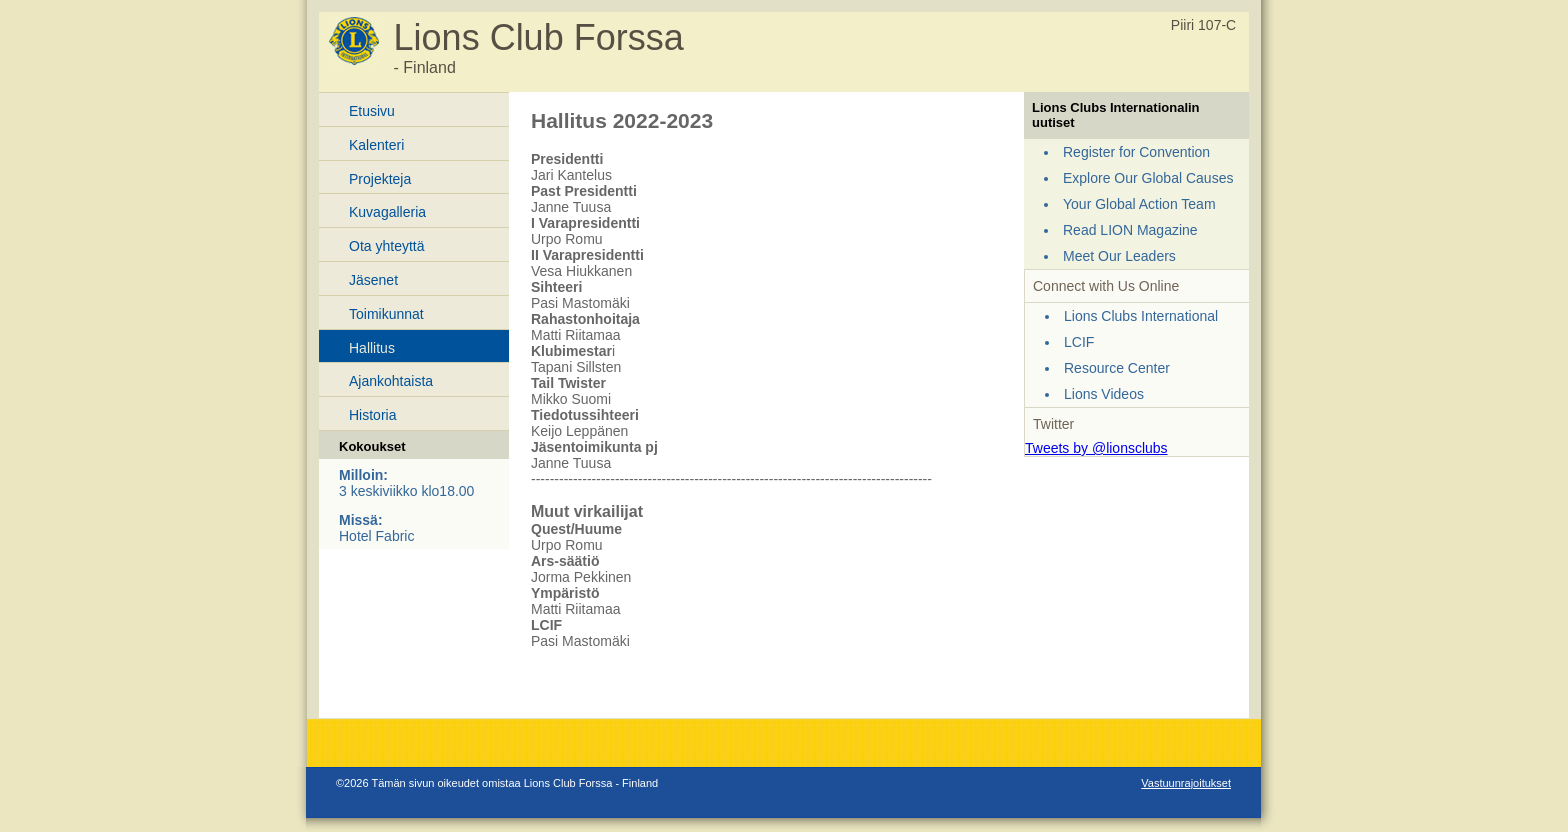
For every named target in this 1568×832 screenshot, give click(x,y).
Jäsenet (373, 280)
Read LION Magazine (1130, 230)
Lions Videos (1104, 394)
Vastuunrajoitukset (1186, 783)
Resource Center (1117, 368)
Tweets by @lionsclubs (1096, 448)
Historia (372, 415)
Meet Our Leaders (1119, 256)
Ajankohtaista (391, 381)
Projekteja (380, 179)
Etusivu (372, 111)
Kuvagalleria (387, 212)
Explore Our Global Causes (1148, 178)
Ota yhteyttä (386, 246)
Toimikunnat (386, 314)
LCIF (1079, 342)
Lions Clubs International (1141, 316)
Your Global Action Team (1139, 204)
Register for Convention (1136, 152)
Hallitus (372, 348)
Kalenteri (376, 145)
